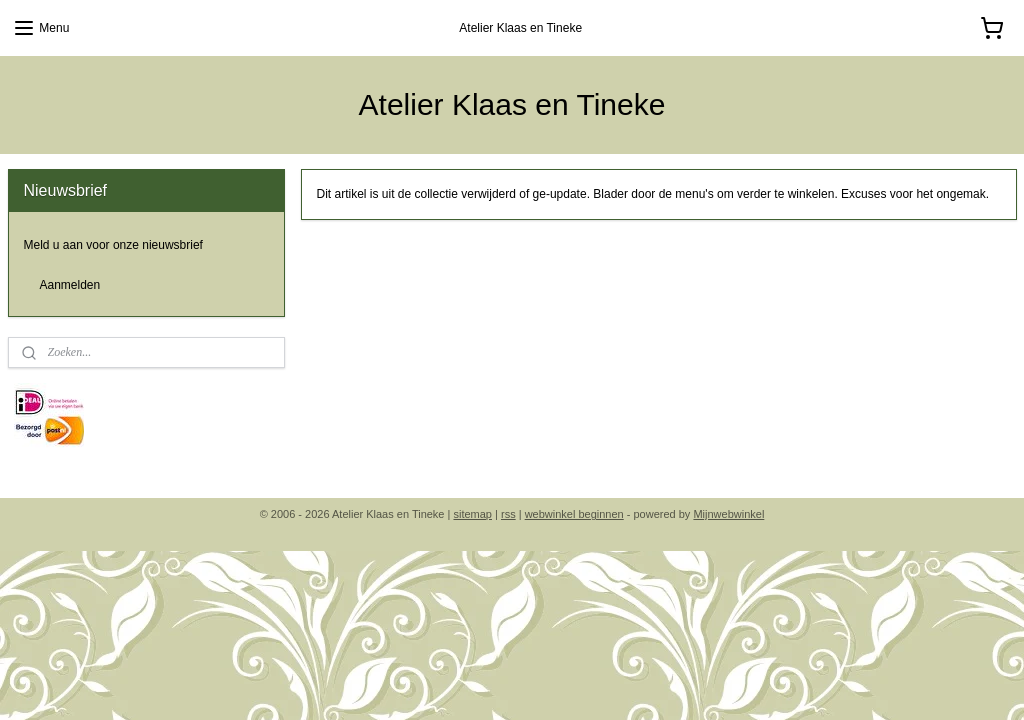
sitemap (472, 514)
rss (508, 514)
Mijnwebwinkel (728, 514)
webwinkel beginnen (574, 514)
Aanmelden (70, 285)
